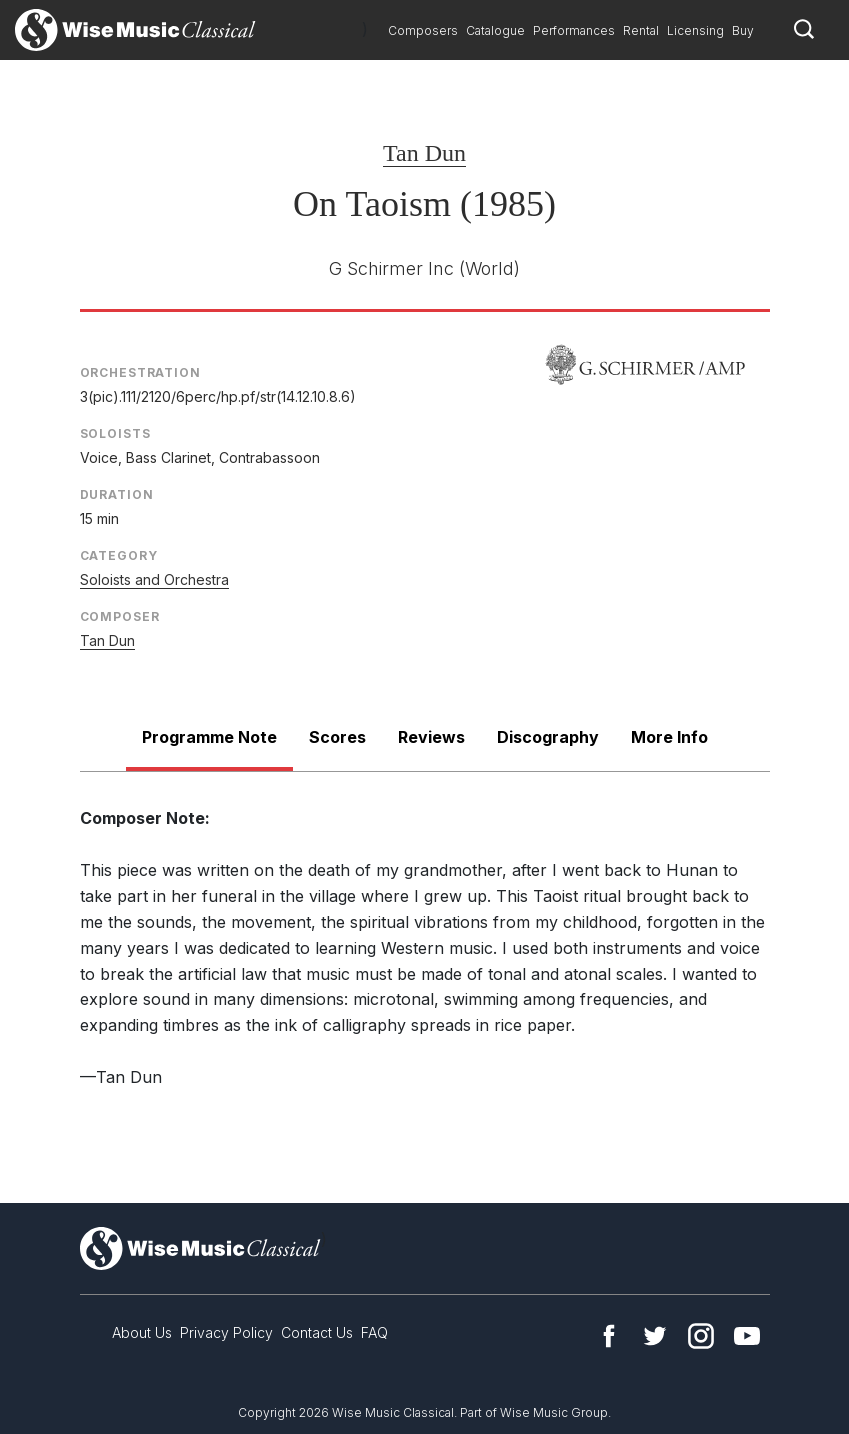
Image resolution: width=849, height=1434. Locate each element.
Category (119, 555)
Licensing (695, 30)
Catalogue (495, 30)
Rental (641, 30)
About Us (142, 1332)
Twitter (655, 1336)
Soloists (115, 433)
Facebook (609, 1336)
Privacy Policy (226, 1332)
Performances (574, 30)
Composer (120, 616)
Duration (117, 494)
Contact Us (317, 1332)
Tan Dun (424, 153)
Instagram (701, 1336)
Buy (743, 30)
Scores (337, 737)
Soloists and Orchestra (154, 579)
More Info (669, 737)
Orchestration (140, 372)
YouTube (747, 1336)
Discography (548, 737)
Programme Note (209, 737)
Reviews (431, 737)
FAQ (374, 1332)
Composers (423, 30)
